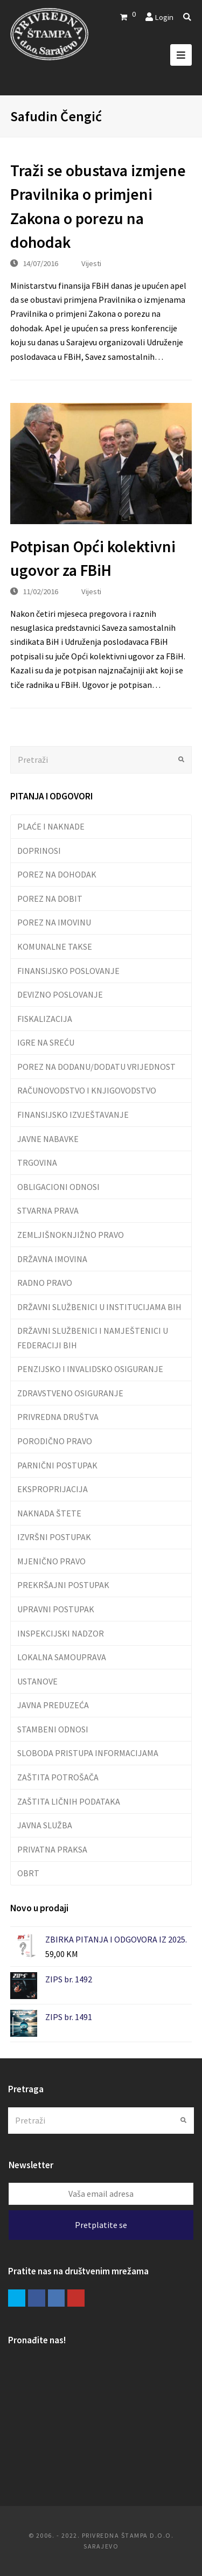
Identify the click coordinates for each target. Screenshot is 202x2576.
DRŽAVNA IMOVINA (52, 1259)
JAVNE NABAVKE (48, 1138)
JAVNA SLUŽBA (44, 1825)
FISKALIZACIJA (44, 1018)
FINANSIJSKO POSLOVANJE (68, 970)
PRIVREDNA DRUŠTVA (58, 1416)
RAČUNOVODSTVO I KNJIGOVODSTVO (86, 1090)
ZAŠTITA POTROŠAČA (58, 1777)
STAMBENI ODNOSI (52, 1729)
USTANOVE (37, 1681)
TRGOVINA (37, 1162)
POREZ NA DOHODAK (56, 874)
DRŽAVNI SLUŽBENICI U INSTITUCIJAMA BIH (99, 1306)
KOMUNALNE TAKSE (54, 946)
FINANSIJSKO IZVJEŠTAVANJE (73, 1114)
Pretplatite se (101, 2224)
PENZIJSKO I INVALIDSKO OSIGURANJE (90, 1368)
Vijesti (91, 263)
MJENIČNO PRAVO (51, 1561)
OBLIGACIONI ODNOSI (58, 1186)
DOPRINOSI (39, 850)
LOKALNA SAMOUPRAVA (61, 1657)
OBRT (28, 1873)
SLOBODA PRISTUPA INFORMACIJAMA (87, 1752)
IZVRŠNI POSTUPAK (54, 1536)
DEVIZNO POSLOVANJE (60, 994)
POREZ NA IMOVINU (54, 922)
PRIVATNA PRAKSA (52, 1849)
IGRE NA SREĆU (45, 1042)
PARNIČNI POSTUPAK (57, 1465)
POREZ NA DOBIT (49, 898)
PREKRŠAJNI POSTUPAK (63, 1584)
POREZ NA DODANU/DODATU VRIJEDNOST (96, 1066)
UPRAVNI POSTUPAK (55, 1609)
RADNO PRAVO (44, 1282)
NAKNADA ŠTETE (49, 1513)
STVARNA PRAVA (48, 1210)
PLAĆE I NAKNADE (51, 826)
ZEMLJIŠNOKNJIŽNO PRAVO (70, 1234)
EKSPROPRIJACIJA (52, 1489)
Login (164, 17)
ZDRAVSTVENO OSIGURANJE (70, 1393)
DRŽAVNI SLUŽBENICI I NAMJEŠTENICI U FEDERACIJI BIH (92, 1337)
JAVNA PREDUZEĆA (53, 1705)
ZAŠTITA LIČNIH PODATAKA (68, 1801)
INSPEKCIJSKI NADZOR (60, 1633)
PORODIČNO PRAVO (54, 1441)
